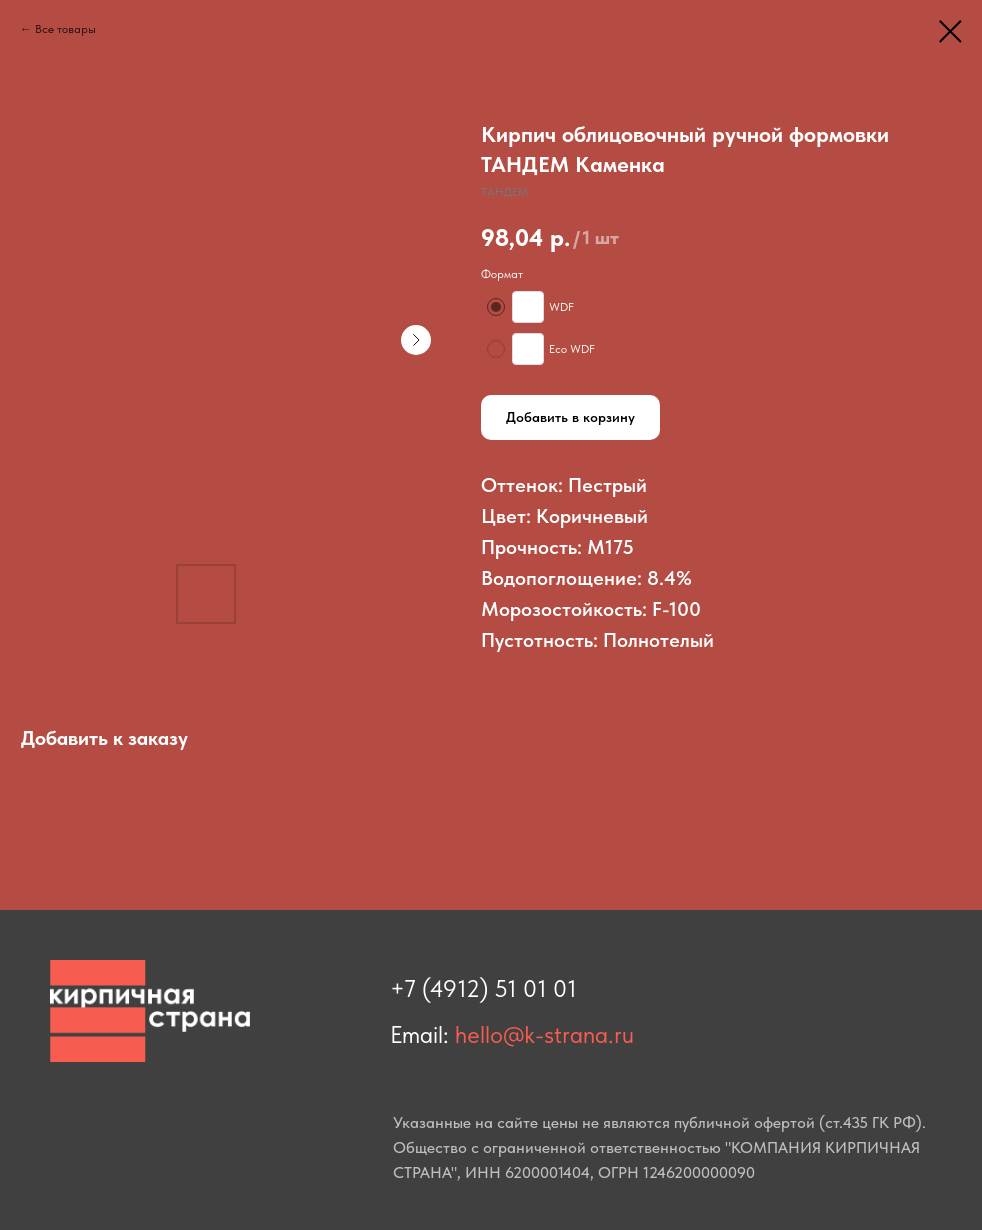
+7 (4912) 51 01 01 (483, 988)
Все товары (65, 29)
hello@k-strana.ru (544, 1034)
